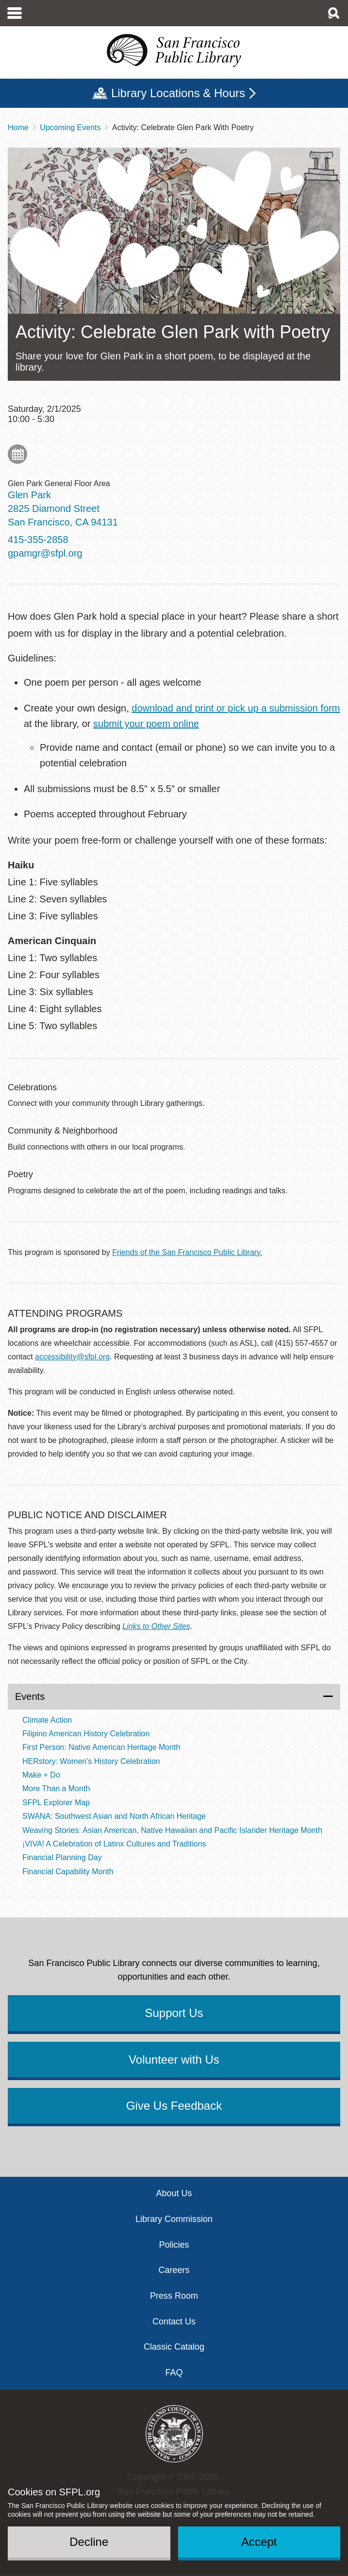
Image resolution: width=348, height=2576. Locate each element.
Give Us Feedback (174, 2105)
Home (18, 127)
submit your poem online (146, 723)
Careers (173, 2270)
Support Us (174, 2012)
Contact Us (174, 2321)
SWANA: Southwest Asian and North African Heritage (114, 1816)
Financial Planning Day (62, 1857)
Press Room (174, 2296)
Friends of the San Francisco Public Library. (187, 1252)
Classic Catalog (174, 2347)
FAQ (173, 2372)
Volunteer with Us (174, 2059)
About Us (174, 2193)
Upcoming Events (70, 127)
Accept (259, 2541)
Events (30, 1696)
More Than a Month (56, 1788)
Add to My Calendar (17, 454)
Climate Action (47, 1720)
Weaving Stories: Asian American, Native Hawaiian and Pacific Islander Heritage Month (172, 1830)
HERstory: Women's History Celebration (91, 1761)
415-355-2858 (38, 539)
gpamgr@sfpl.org (45, 553)
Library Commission (174, 2219)
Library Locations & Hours (178, 93)
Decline (88, 2541)
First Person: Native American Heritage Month (101, 1747)
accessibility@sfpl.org (72, 1357)
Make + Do (41, 1775)
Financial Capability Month (68, 1871)
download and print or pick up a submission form (236, 708)
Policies (174, 2245)
